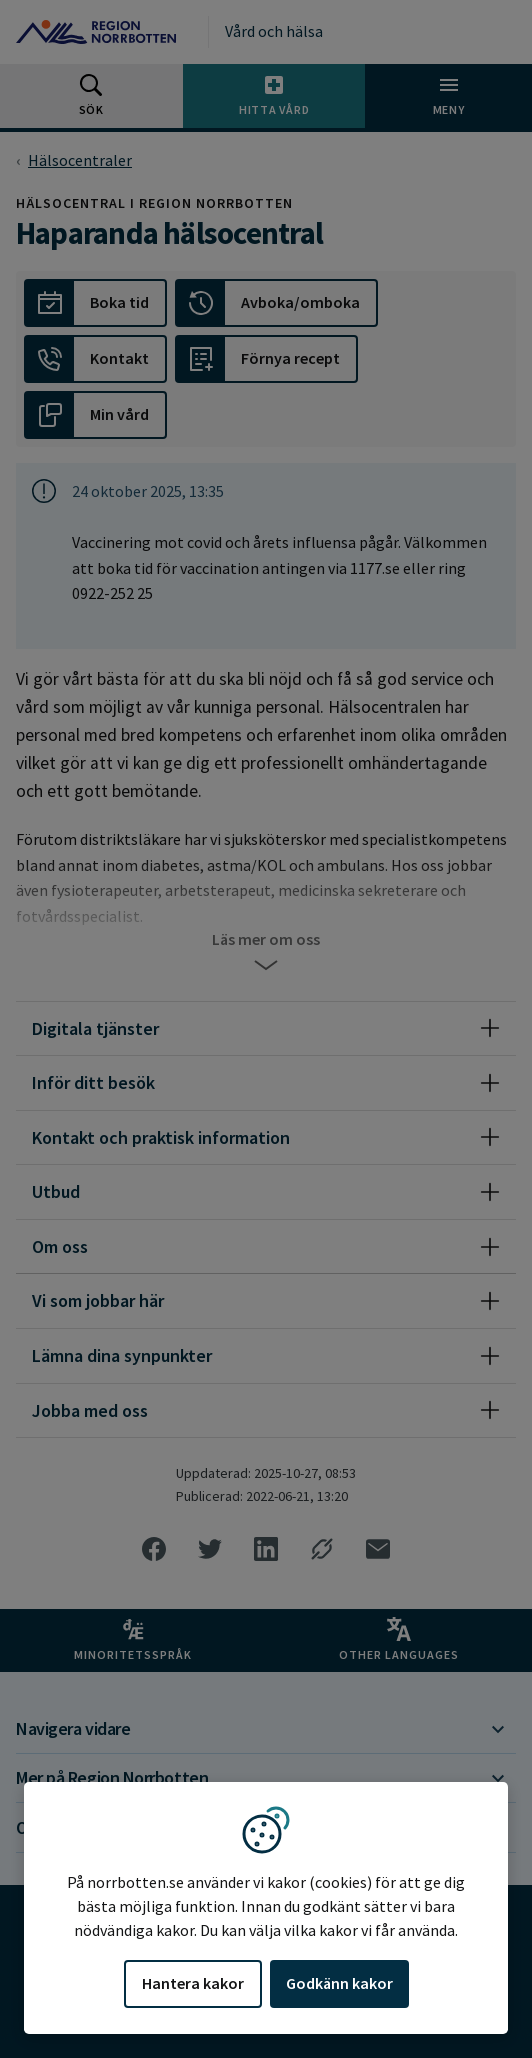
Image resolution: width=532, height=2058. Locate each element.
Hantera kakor (193, 1983)
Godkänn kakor (339, 1983)
